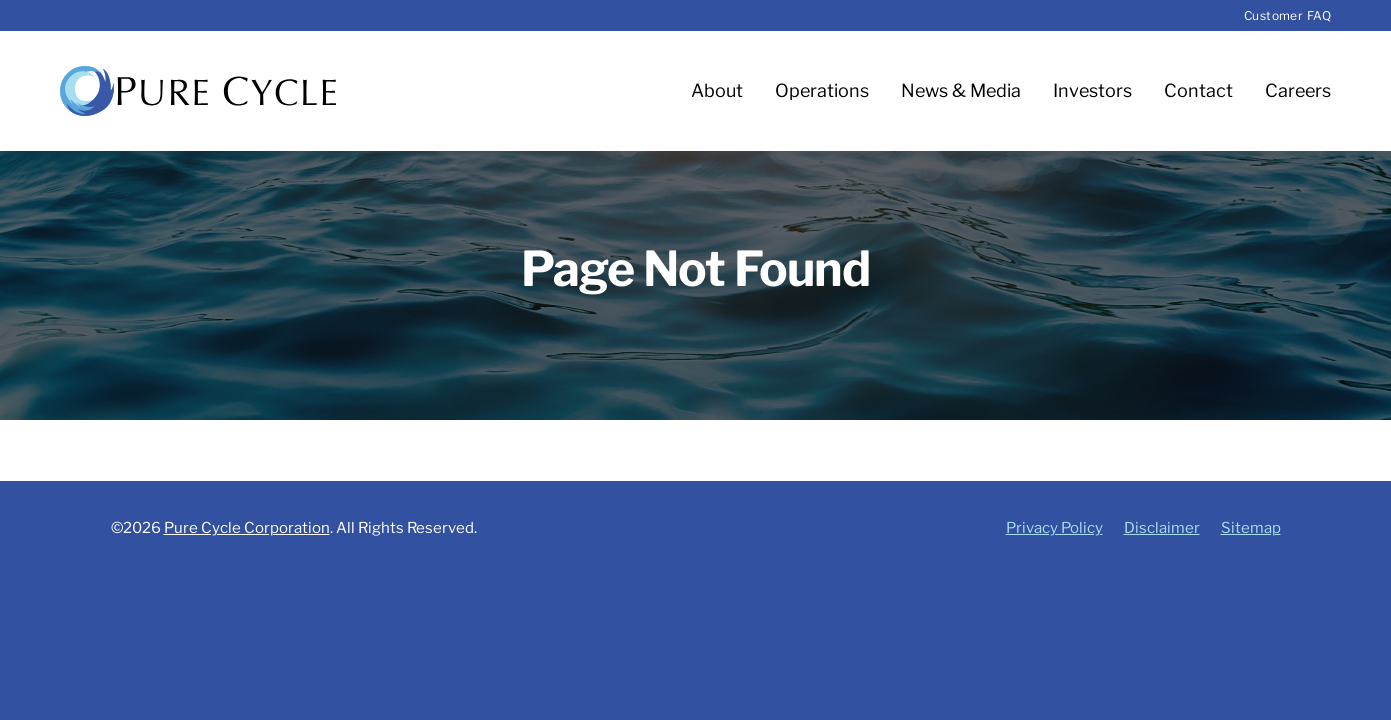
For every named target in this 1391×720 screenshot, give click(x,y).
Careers (1298, 90)
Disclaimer (1162, 528)
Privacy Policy (1054, 528)
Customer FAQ (1287, 15)
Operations (822, 90)
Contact (1198, 90)
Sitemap (1251, 528)
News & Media (961, 90)
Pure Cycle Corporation (247, 528)
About (717, 90)
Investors (1092, 90)
